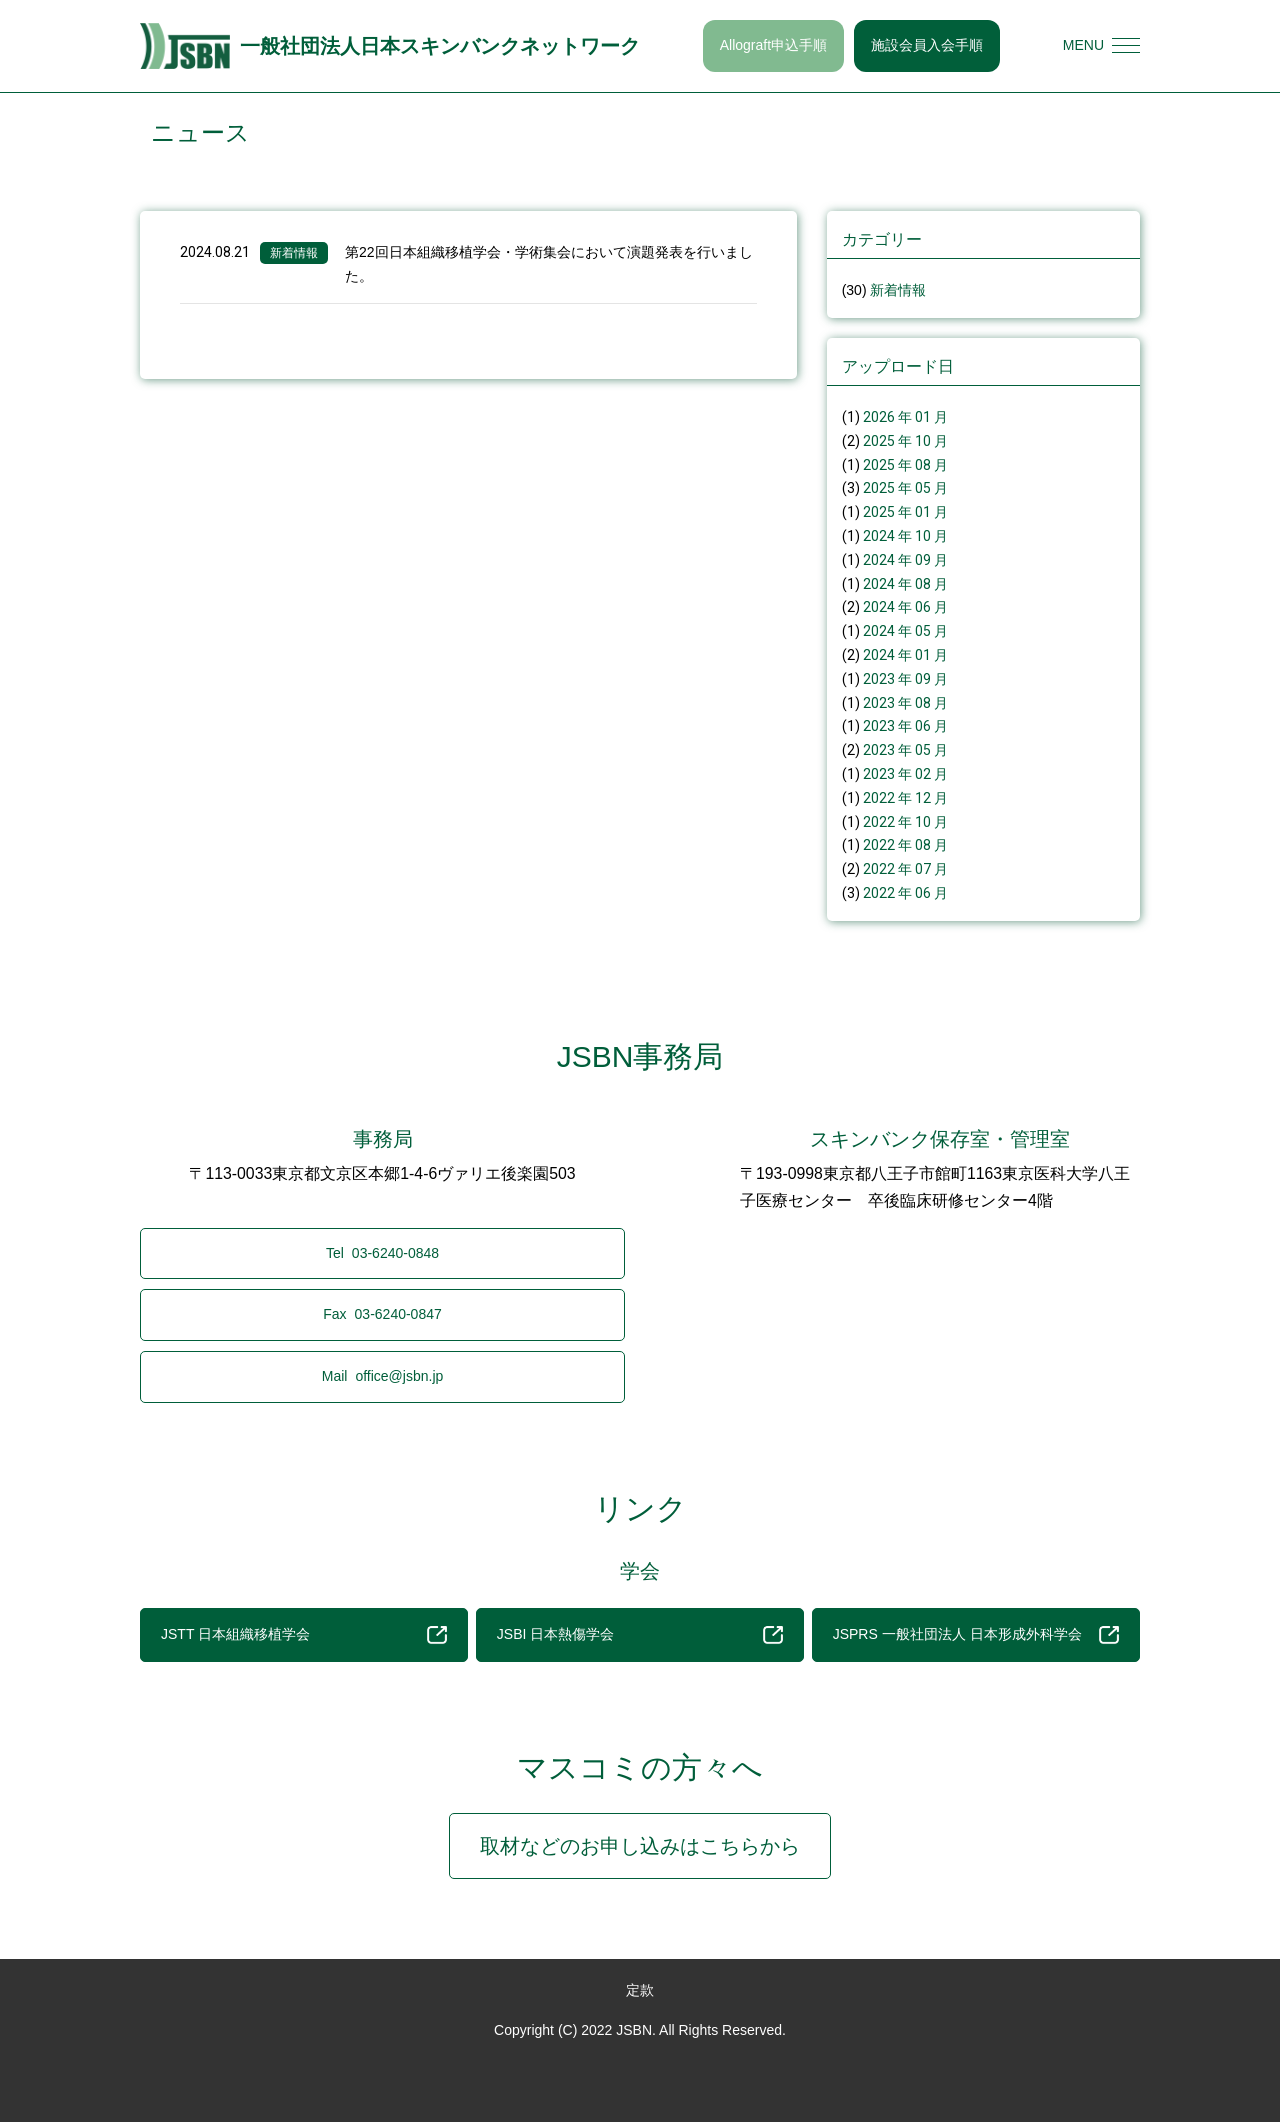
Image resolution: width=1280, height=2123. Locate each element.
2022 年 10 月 (905, 822)
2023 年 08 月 (905, 703)
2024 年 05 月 (905, 631)
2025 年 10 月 (905, 441)
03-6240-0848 (382, 1253)
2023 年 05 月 (905, 750)
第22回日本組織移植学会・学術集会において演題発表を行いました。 (549, 264)
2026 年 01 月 (905, 417)
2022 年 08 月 (905, 845)
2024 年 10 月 (905, 536)
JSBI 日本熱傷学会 (640, 1635)
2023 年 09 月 (905, 679)
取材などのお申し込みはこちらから (640, 1846)
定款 (640, 1990)
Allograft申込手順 (773, 45)
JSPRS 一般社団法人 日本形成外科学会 (976, 1635)
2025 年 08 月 (905, 465)
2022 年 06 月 (905, 893)
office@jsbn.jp (383, 1376)
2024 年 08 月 (905, 584)
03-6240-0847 (382, 1315)
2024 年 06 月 (905, 607)
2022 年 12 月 (905, 798)
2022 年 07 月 (905, 869)
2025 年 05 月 (905, 488)
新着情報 (294, 253)
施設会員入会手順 (927, 45)
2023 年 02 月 (905, 774)
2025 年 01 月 (905, 512)
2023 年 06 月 (905, 726)
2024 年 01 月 (905, 655)
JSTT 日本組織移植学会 (304, 1635)
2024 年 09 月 (905, 560)
